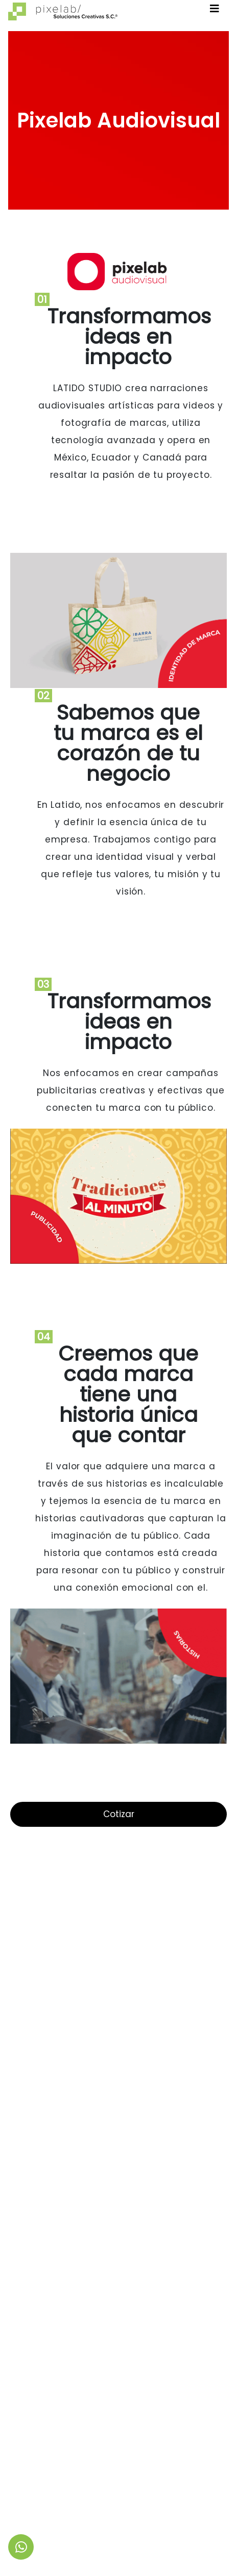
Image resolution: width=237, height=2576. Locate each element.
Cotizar (118, 1814)
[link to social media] (21, 2547)
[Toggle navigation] (214, 11)
